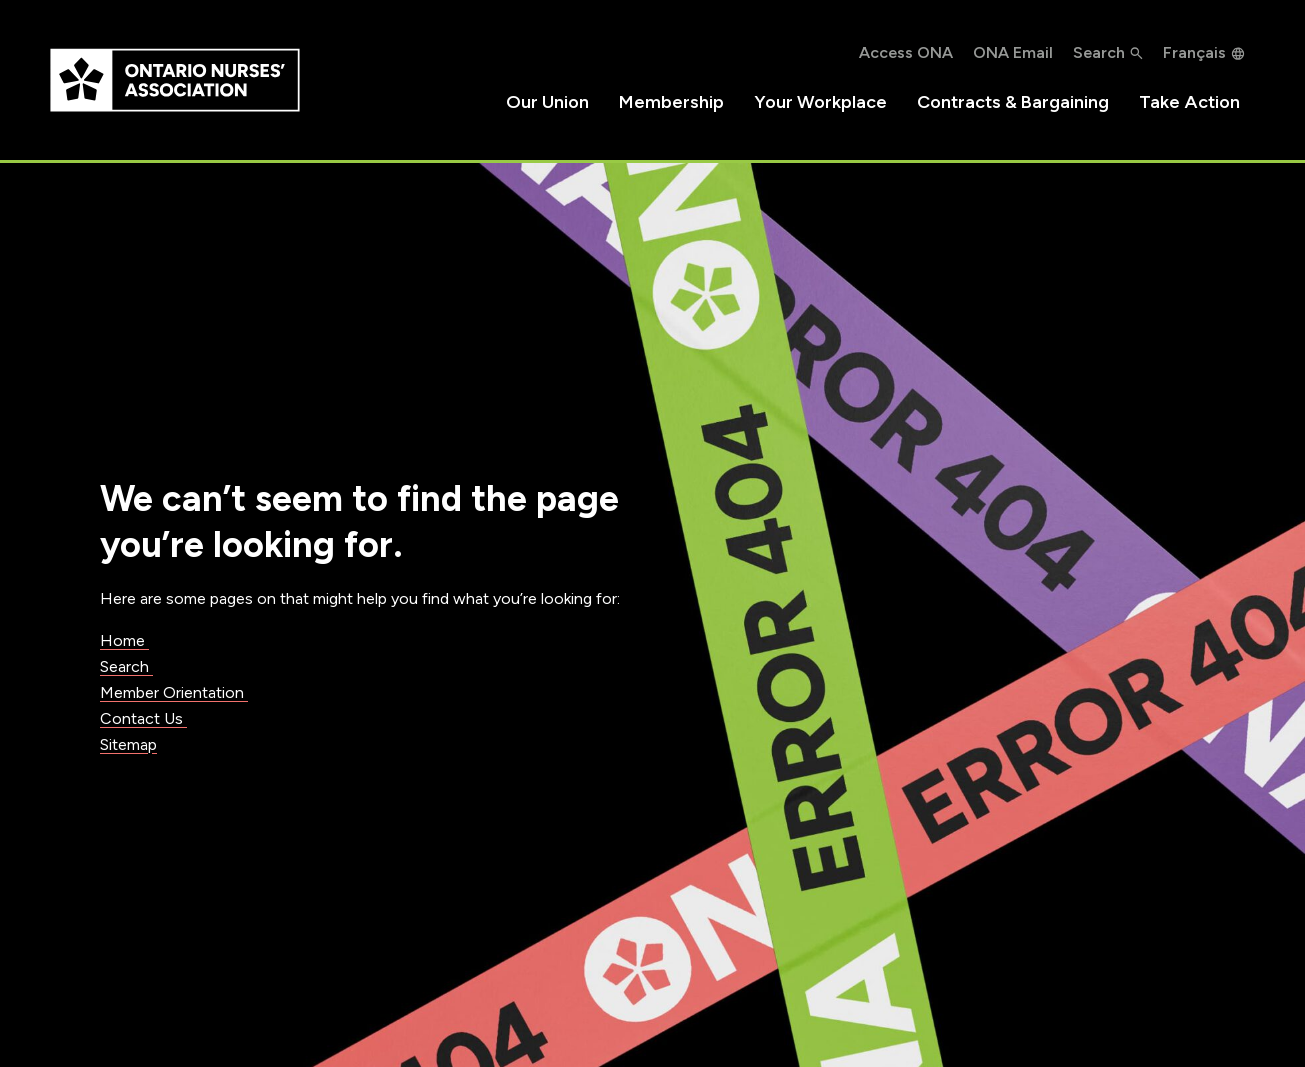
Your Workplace (820, 102)
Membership (671, 102)
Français (1194, 52)
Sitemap (128, 744)
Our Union (547, 102)
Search (126, 666)
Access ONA (906, 52)
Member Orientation (174, 692)
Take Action (1189, 102)
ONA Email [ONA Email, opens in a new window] (1013, 52)
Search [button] (1099, 52)
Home (124, 640)
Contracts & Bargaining (1013, 102)
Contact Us (143, 718)
